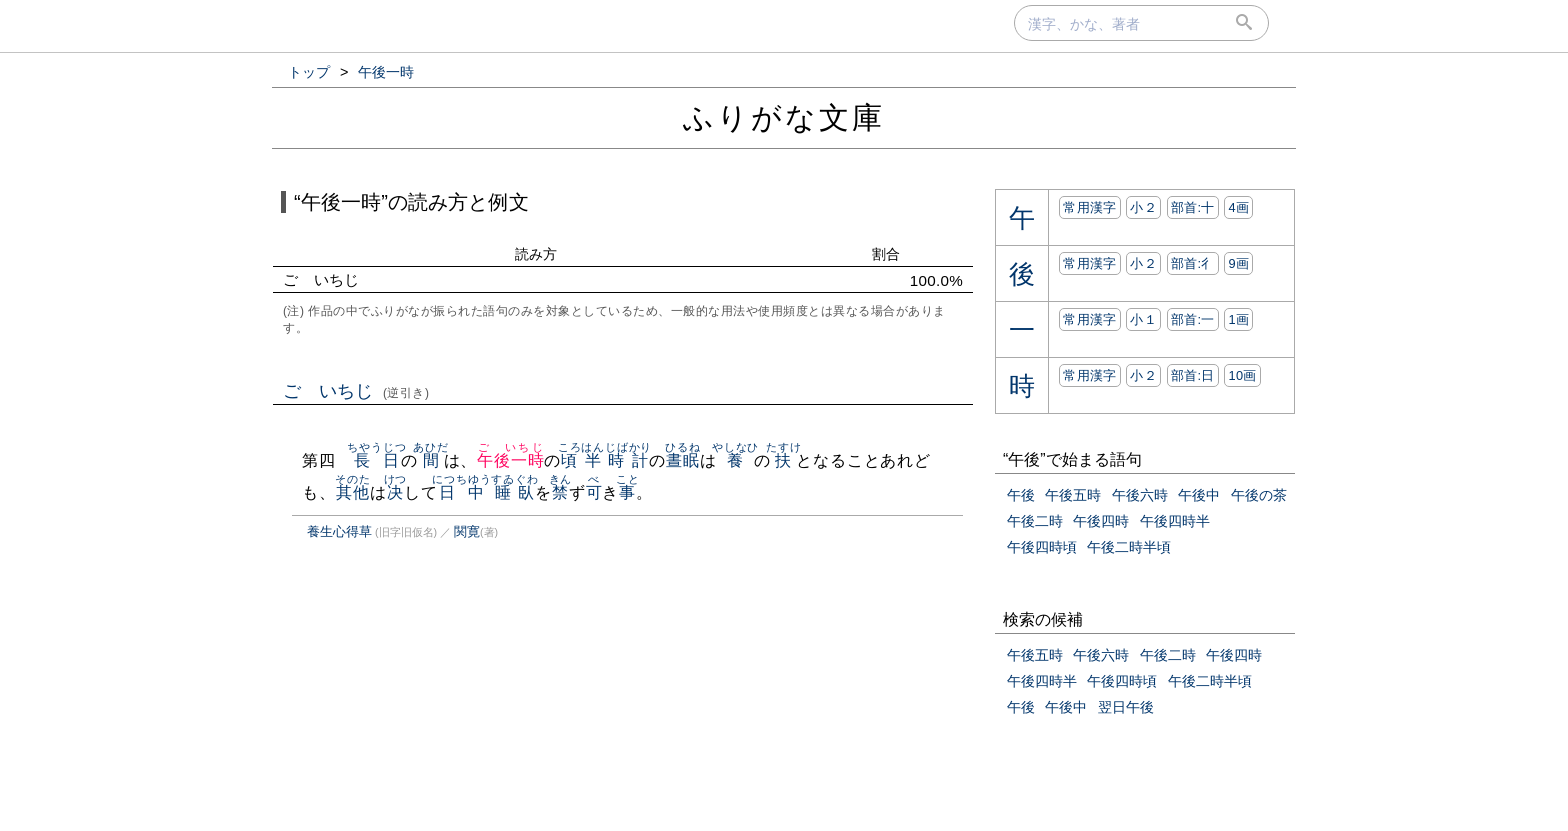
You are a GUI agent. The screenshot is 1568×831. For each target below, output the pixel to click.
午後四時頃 (1042, 547)
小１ (1143, 319)
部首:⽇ (1193, 375)
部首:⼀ (1193, 319)
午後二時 (1035, 521)
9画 (1238, 263)
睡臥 (514, 492)
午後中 (1199, 495)
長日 (376, 460)
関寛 (467, 531)
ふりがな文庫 (784, 117)
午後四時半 (1175, 521)
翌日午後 (1126, 707)
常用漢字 (1089, 207)
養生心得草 (339, 531)
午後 (1021, 495)
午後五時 (1073, 495)
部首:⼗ (1193, 207)
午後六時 (1140, 495)
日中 (461, 492)
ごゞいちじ (356, 391)
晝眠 (682, 460)
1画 (1238, 319)
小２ (1143, 207)
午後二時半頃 (1129, 547)
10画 (1242, 375)
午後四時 (1101, 521)
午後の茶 (1259, 495)
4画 (1238, 207)
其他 (352, 492)
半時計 (616, 460)
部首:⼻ (1193, 263)
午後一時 (510, 460)
